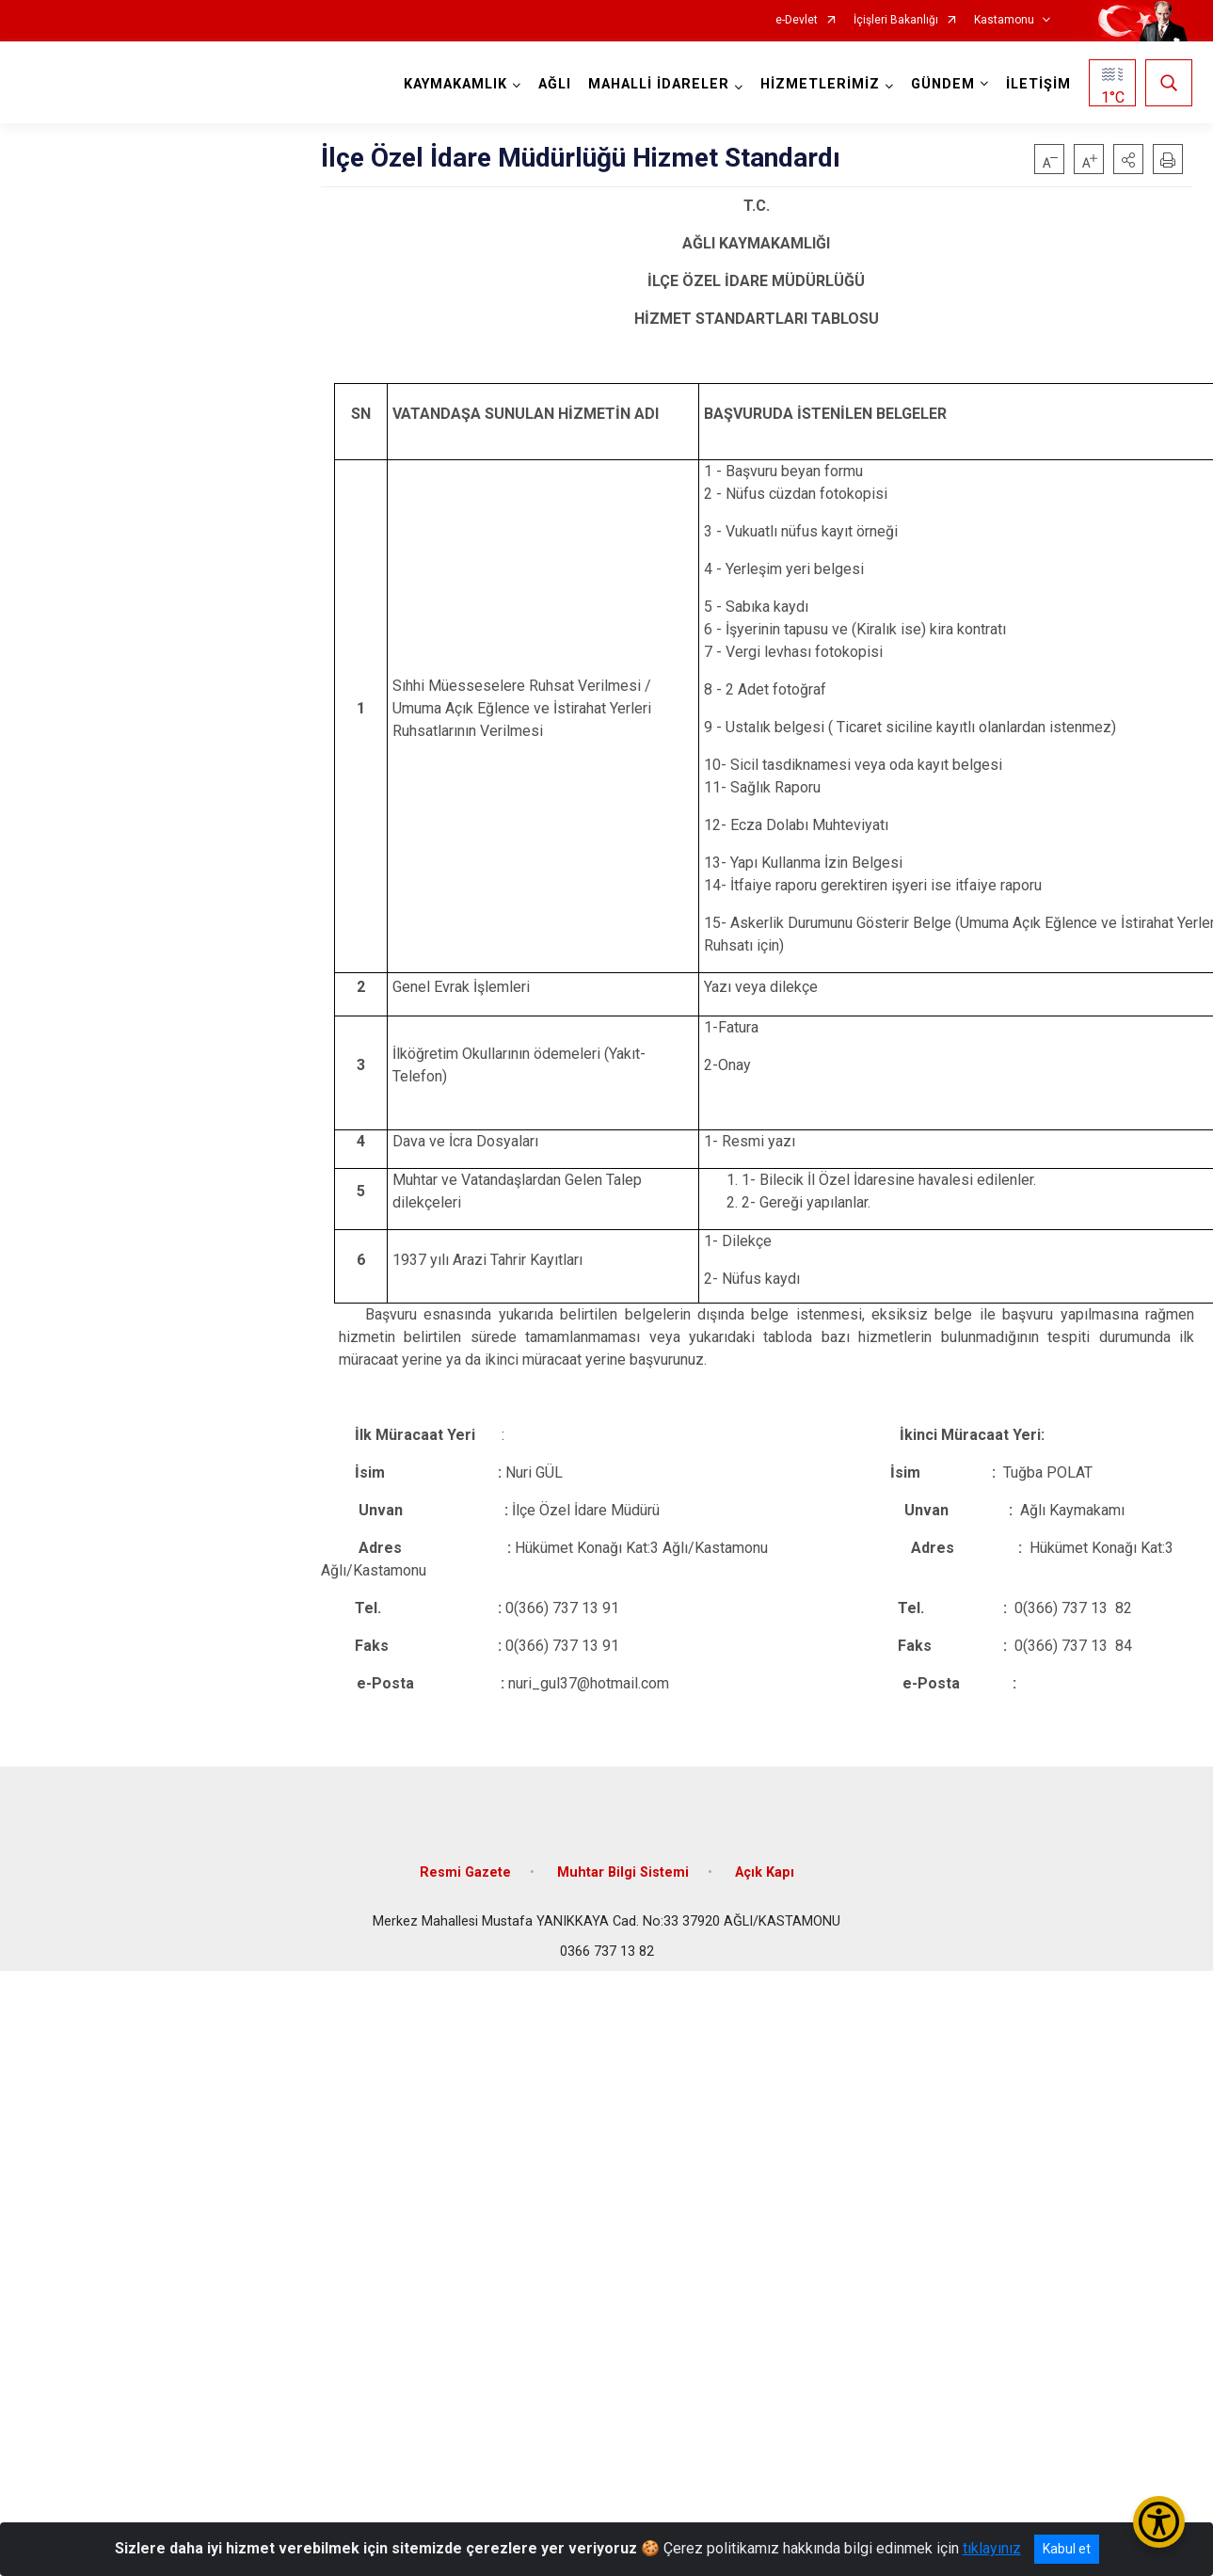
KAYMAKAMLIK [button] (455, 84)
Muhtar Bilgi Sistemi (623, 1872)
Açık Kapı (764, 1872)
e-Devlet (796, 20)
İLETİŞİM (1038, 84)
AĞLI (554, 84)
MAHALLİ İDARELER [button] (658, 84)
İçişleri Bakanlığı (896, 20)
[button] (1128, 159)
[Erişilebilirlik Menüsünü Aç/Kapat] (1159, 2522)
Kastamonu (1004, 20)
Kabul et (1067, 2548)
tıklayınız (992, 2548)
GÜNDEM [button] (943, 84)
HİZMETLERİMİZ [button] (820, 84)
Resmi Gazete (465, 1872)
